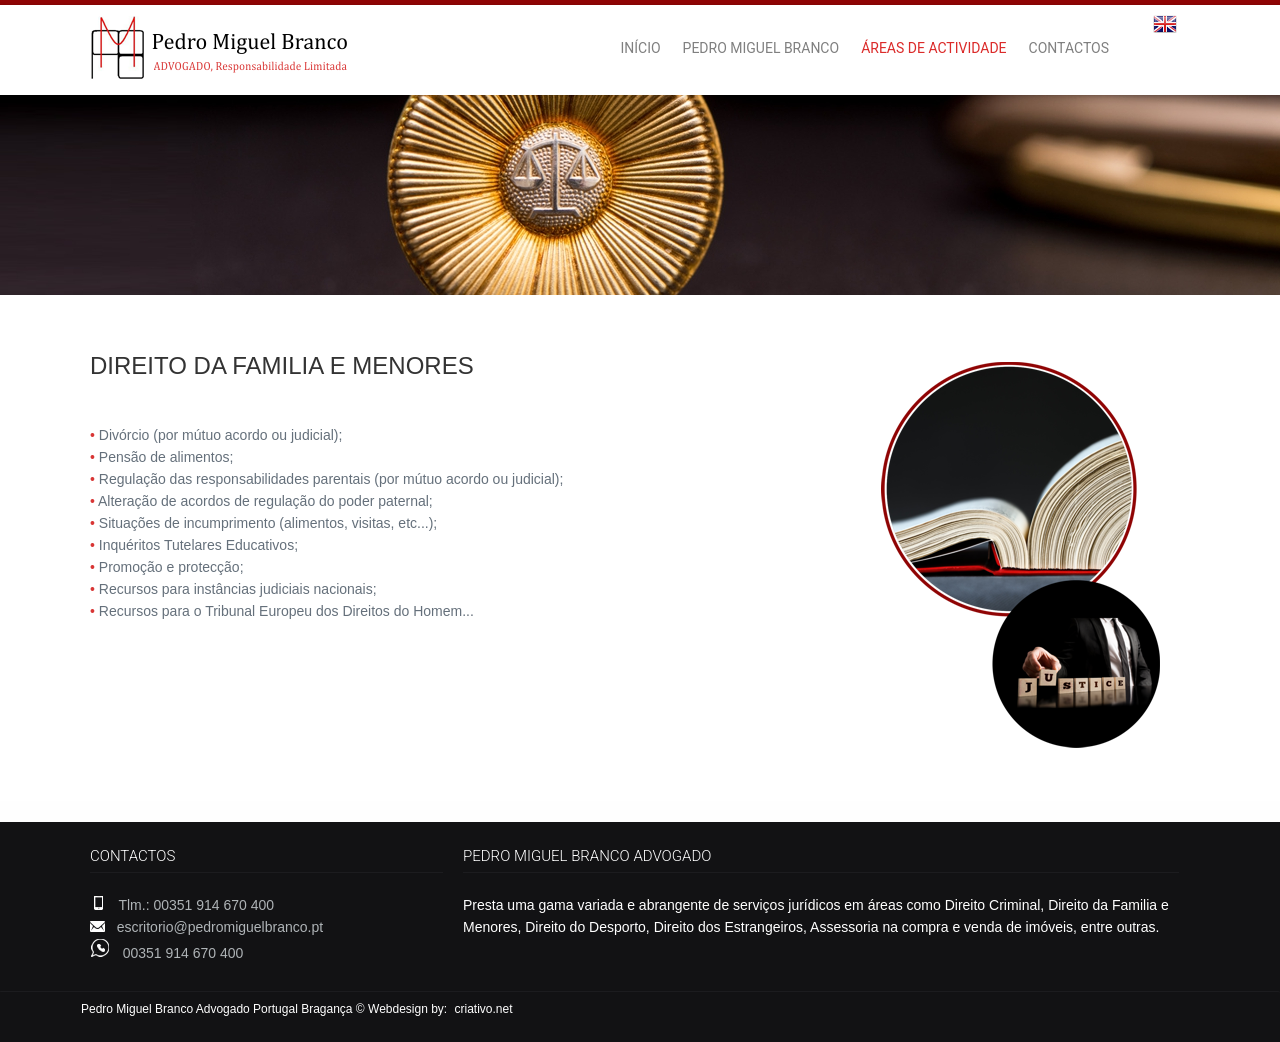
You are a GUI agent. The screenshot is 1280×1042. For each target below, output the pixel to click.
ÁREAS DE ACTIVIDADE (933, 48)
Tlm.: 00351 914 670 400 (196, 905)
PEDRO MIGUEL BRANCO (761, 48)
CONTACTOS (1069, 48)
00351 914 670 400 (183, 953)
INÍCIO (640, 48)
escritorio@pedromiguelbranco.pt (220, 927)
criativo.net (484, 1009)
